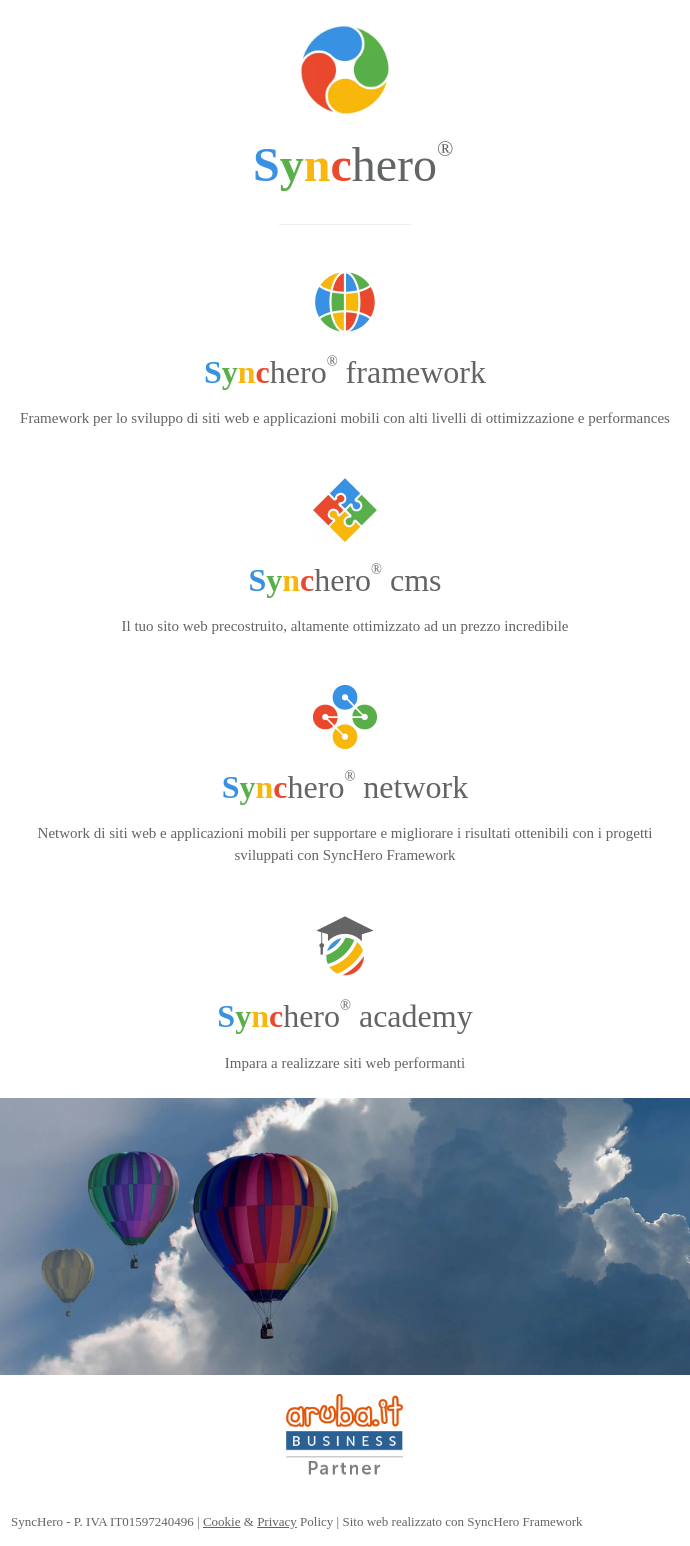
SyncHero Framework (524, 1521)
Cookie (222, 1521)
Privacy (277, 1521)
